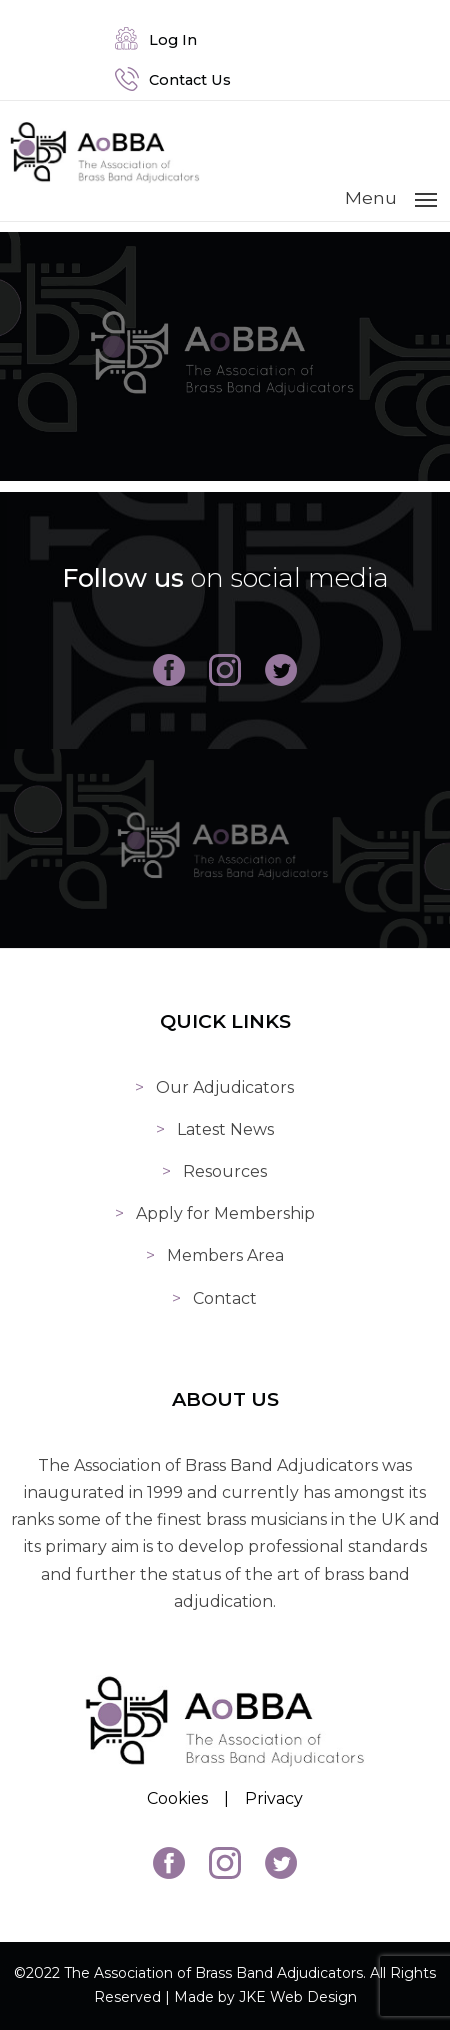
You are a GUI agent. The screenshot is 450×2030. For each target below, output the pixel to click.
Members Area (225, 1255)
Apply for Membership (225, 1213)
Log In (156, 40)
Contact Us (173, 80)
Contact (225, 1298)
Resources (225, 1171)
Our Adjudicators (225, 1087)
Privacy (274, 1798)
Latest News (225, 1129)
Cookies (177, 1798)
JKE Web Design (298, 1997)
